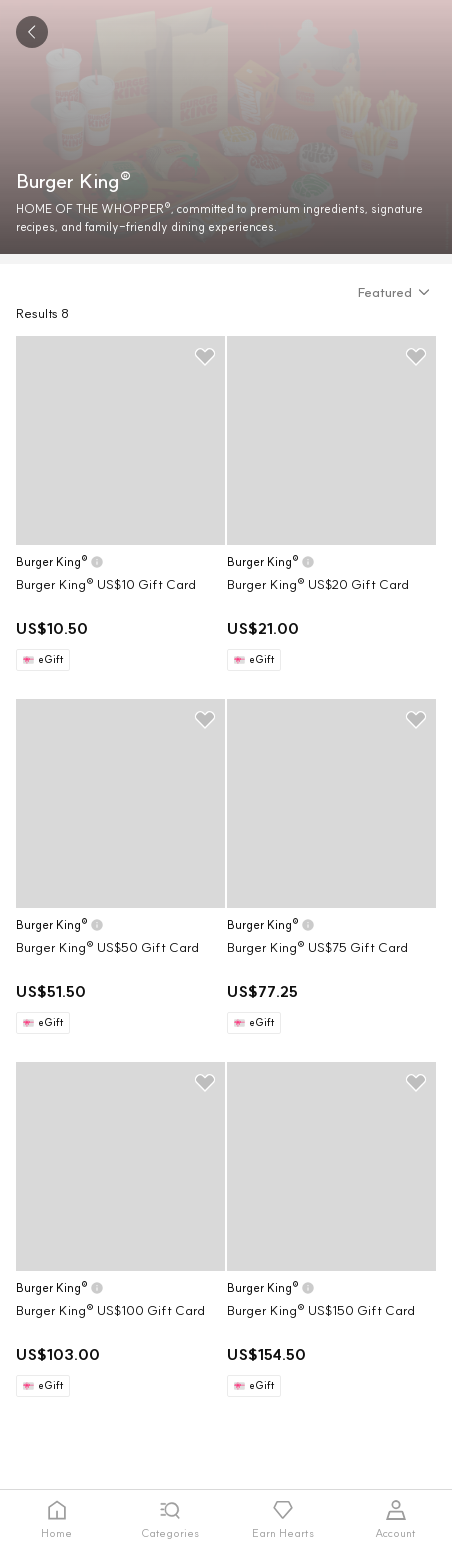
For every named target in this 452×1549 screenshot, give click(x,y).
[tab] (56, 1519)
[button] (397, 292)
